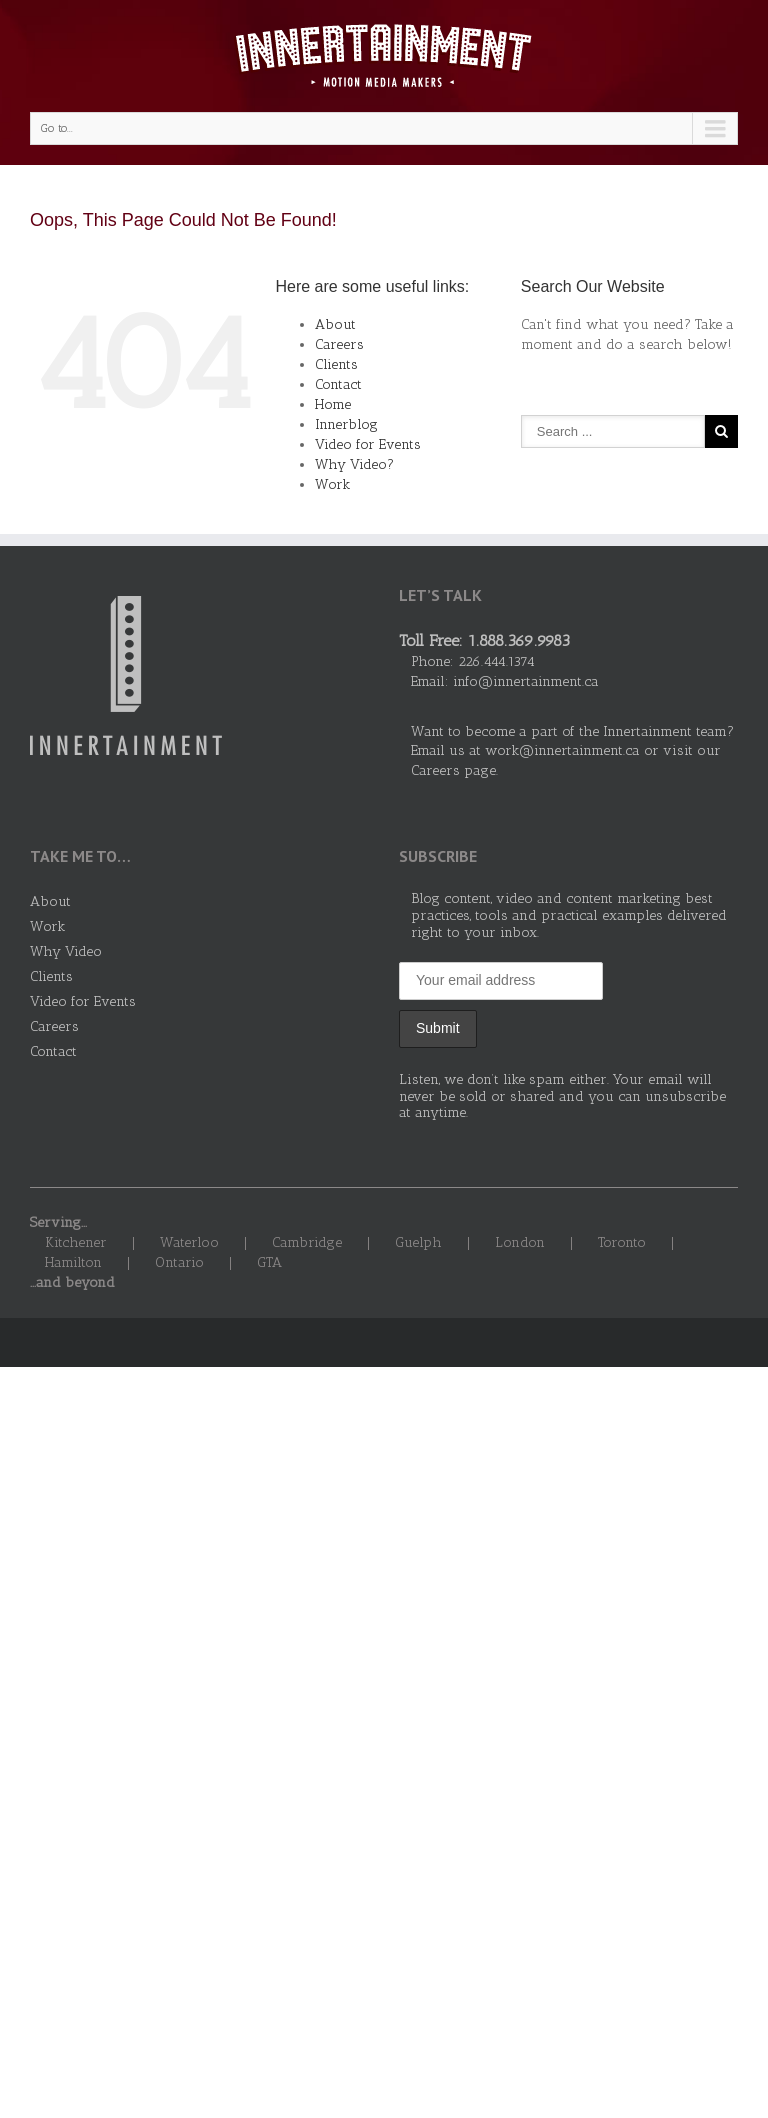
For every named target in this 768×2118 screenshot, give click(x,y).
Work (332, 484)
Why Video (66, 951)
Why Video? (354, 464)
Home (333, 404)
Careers (339, 344)
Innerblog (346, 424)
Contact (338, 384)
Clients (336, 364)
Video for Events (368, 444)
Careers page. (454, 770)
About (335, 324)
